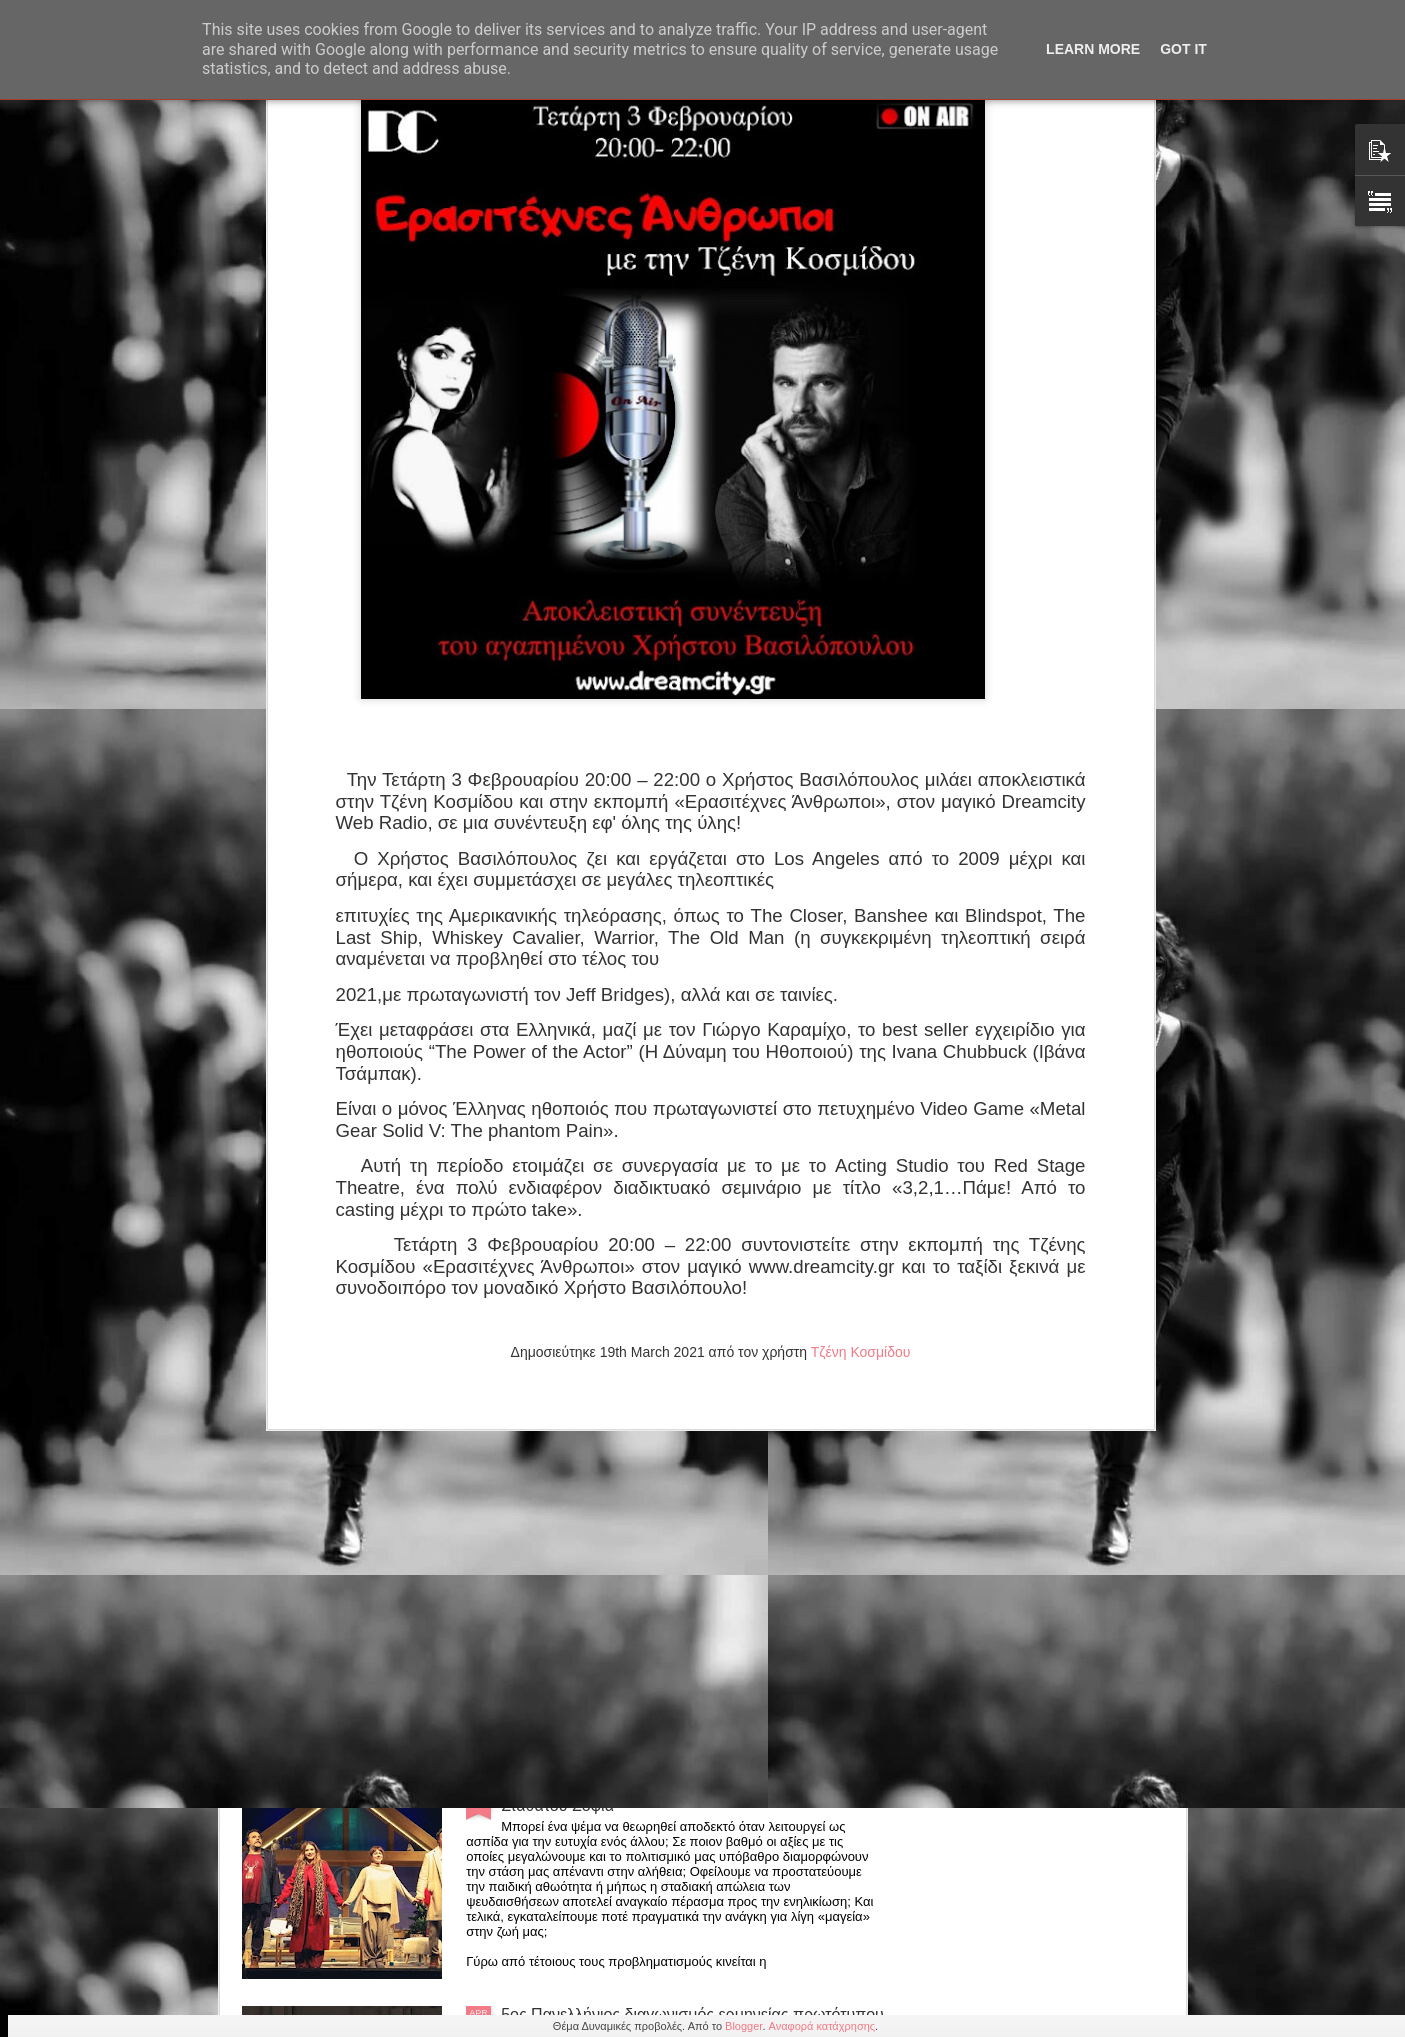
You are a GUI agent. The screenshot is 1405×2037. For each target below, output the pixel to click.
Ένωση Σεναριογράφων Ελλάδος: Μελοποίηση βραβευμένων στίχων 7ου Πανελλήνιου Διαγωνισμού (686, 1569)
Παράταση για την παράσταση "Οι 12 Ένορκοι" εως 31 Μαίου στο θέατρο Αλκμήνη (682, 1342)
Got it (1183, 49)
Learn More (1093, 49)
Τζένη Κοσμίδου (861, 927)
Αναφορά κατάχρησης (822, 2026)
